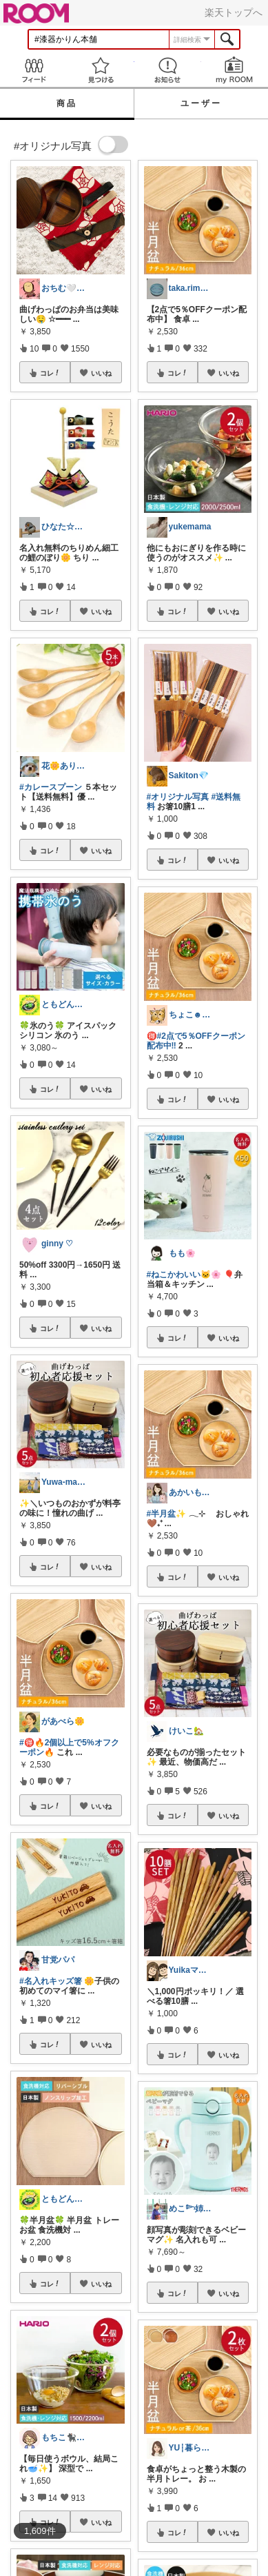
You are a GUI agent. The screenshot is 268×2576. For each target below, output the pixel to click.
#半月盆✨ (167, 1514)
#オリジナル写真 (178, 797)
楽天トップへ (233, 12)
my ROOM (234, 70)
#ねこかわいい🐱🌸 (184, 1274)
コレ (50, 372)
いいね (101, 372)
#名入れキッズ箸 (50, 1981)
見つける (100, 70)
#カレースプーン (50, 787)
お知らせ (167, 70)
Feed (33, 70)
